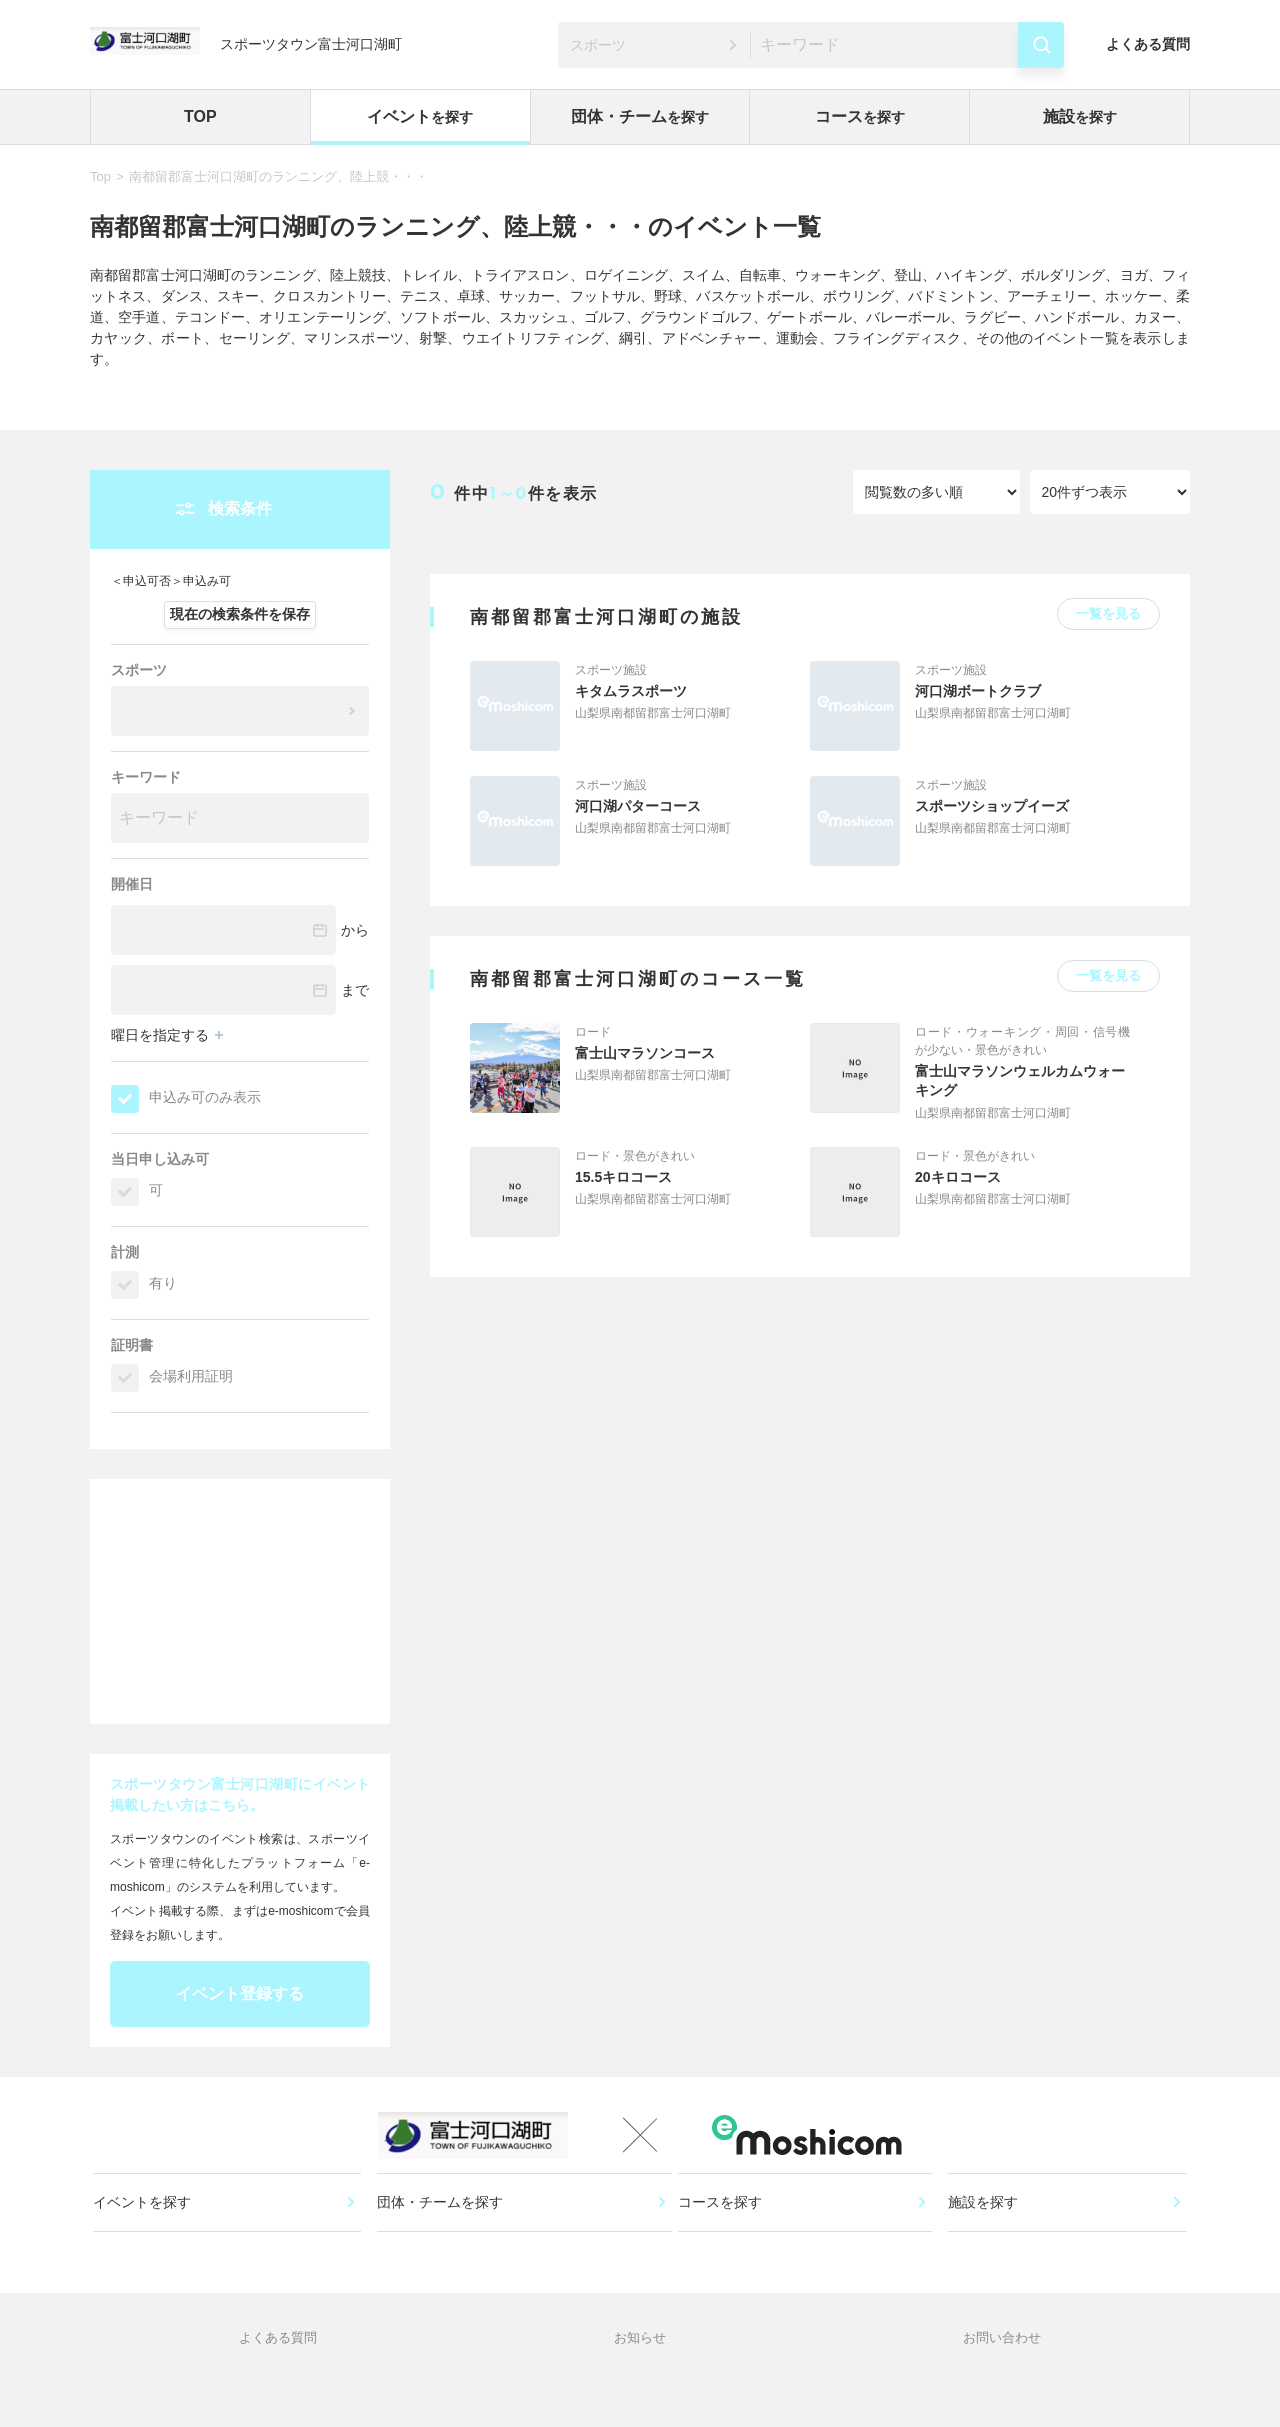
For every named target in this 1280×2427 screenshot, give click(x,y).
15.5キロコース (623, 1177)
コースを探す (727, 2230)
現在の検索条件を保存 (240, 614)
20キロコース (958, 1177)
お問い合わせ (1002, 2381)
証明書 (132, 1345)
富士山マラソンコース (645, 1053)
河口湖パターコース (638, 806)
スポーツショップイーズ (992, 806)
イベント (420, 116)
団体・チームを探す (442, 2230)
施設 (1080, 116)
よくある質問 (1148, 44)
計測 (125, 1252)
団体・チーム (640, 116)
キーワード (146, 777)
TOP (200, 116)
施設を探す (985, 2230)
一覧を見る (1108, 613)
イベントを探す (149, 2230)
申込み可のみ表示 (205, 1097)
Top (100, 176)
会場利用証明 (191, 1376)
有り (163, 1283)
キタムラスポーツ (631, 691)
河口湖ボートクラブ (978, 691)
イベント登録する (240, 1993)
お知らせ (640, 2381)
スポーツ (139, 670)
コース (860, 116)
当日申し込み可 (160, 1159)
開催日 (132, 884)
